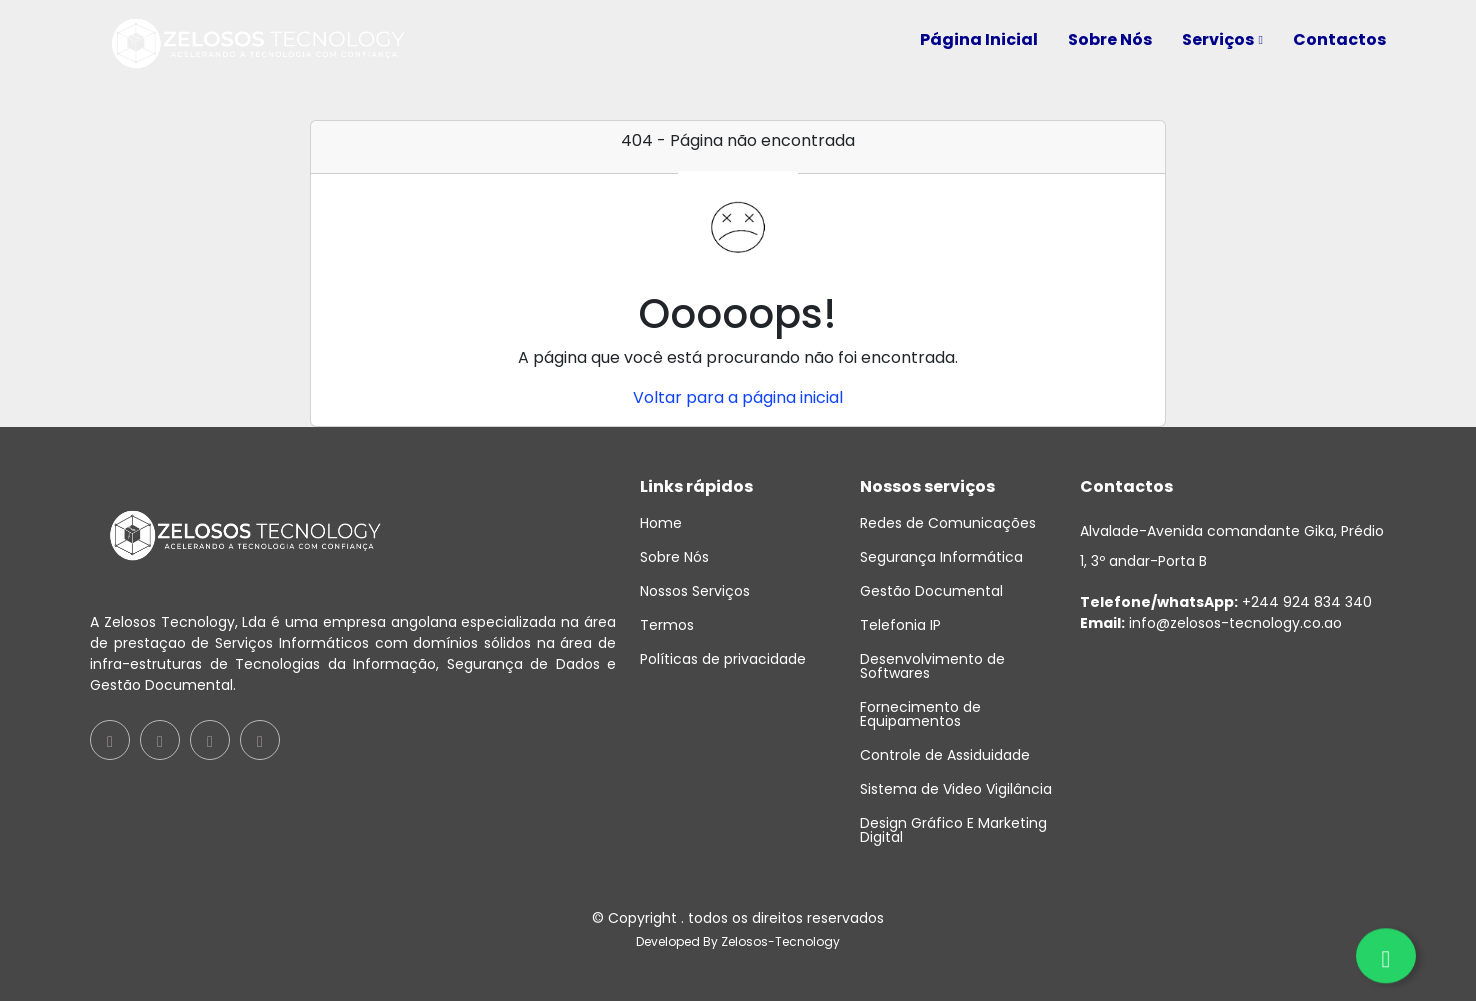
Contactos (1339, 39)
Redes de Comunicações (948, 523)
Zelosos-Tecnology (780, 941)
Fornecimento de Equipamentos (920, 714)
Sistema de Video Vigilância (956, 789)
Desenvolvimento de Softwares (932, 666)
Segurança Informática (941, 557)
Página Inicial (979, 39)
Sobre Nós (1110, 39)
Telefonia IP (900, 625)
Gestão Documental (931, 591)
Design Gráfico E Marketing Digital (953, 830)
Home (661, 523)
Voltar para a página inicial (738, 397)
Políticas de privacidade (723, 659)
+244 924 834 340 (1226, 602)
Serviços (1222, 39)
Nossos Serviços (695, 591)
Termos (667, 625)
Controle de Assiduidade (945, 755)
